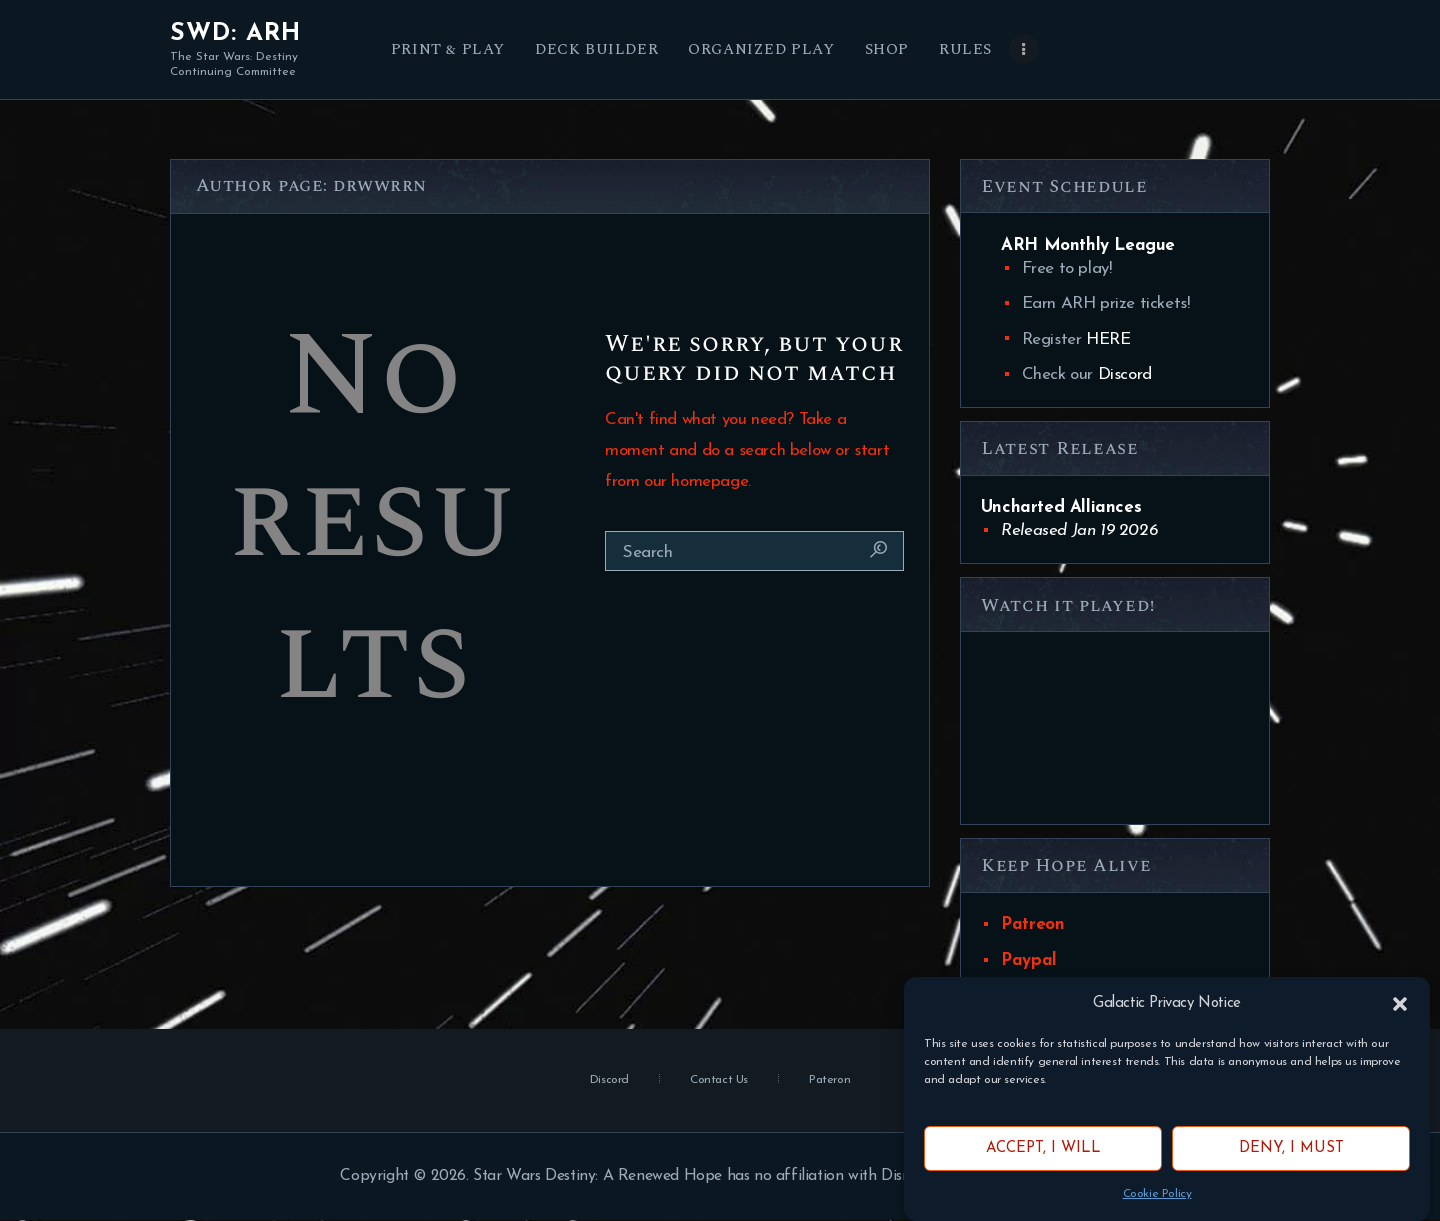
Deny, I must (1291, 1148)
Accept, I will (1043, 1148)
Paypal (1029, 960)
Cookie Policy (1157, 1194)
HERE (1108, 339)
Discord (1125, 374)
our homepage (696, 481)
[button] (1400, 1004)
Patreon (1032, 924)
